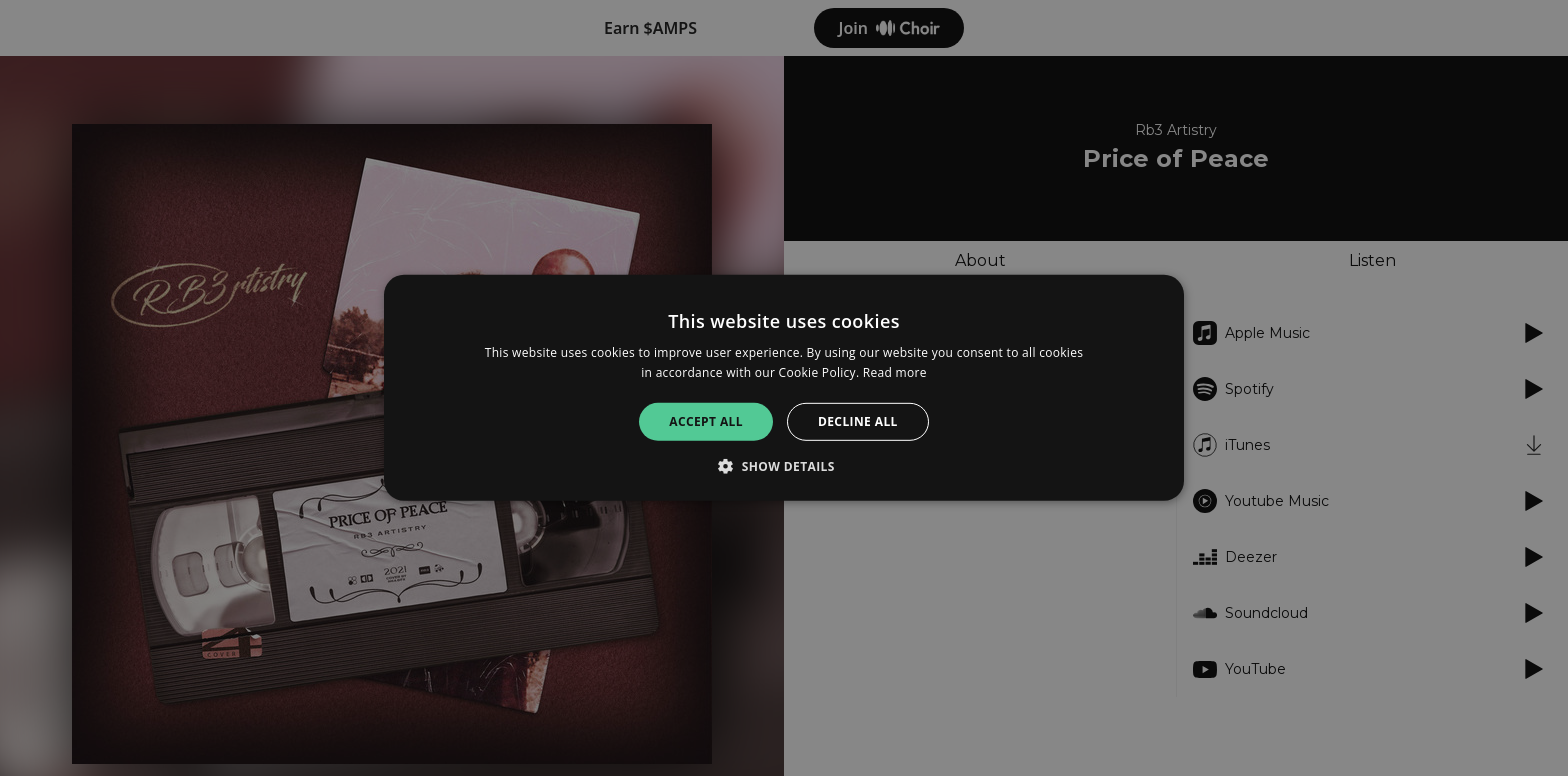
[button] (784, 466)
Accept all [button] (706, 421)
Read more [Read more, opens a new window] (895, 372)
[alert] (784, 388)
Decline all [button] (858, 421)
